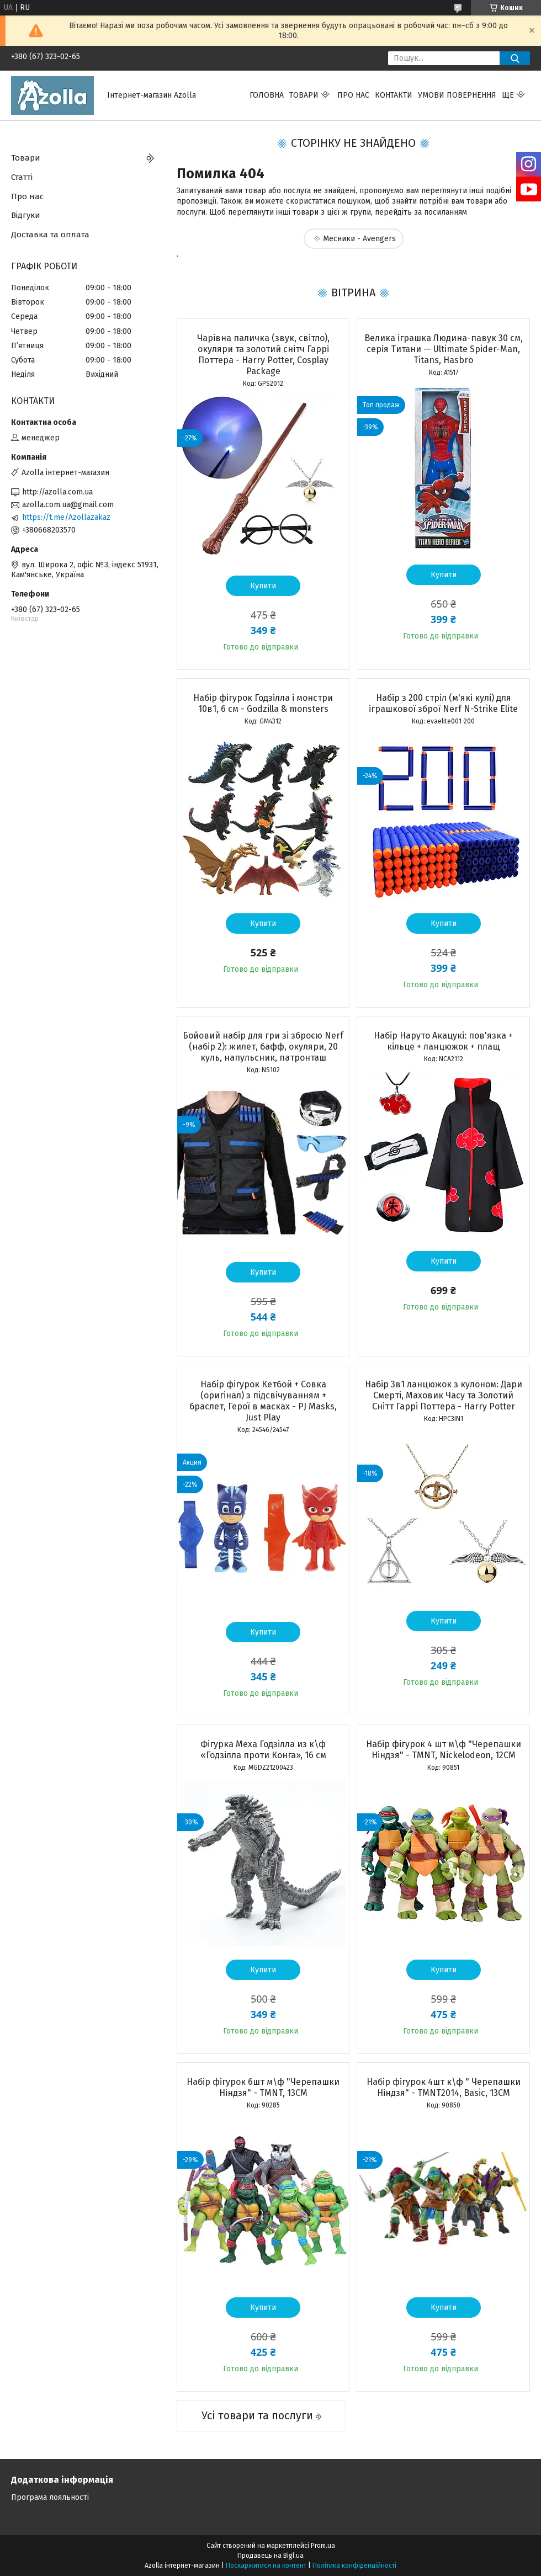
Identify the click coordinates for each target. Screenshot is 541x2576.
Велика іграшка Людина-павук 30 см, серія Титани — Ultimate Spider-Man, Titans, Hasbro (443, 349)
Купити (263, 585)
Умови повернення (457, 95)
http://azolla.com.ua (57, 492)
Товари (304, 95)
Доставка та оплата (50, 234)
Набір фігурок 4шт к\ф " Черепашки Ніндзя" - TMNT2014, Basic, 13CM (444, 2087)
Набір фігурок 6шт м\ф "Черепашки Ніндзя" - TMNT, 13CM (263, 2087)
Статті (22, 177)
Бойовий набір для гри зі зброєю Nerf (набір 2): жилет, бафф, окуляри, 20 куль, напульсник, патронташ (263, 1046)
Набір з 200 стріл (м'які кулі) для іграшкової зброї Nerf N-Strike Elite (443, 703)
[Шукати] (515, 58)
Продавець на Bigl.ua (270, 2555)
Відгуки (25, 215)
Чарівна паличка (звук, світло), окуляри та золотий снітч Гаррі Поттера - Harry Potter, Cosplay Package (263, 354)
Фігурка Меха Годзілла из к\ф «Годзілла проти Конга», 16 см (263, 1749)
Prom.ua (323, 2546)
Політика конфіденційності (354, 2565)
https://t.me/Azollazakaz (66, 517)
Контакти (393, 95)
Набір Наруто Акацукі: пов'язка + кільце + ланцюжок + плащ (443, 1041)
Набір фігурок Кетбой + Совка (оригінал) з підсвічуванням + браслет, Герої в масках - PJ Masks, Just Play (263, 1401)
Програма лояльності (50, 2497)
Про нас (353, 95)
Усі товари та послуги (257, 2415)
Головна (267, 95)
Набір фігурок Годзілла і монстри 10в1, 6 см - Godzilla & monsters (263, 703)
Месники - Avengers (359, 238)
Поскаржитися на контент (266, 2565)
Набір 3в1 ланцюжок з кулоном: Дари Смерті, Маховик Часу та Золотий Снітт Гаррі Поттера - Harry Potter (443, 1395)
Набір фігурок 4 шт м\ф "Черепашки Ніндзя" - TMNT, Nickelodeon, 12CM (443, 1749)
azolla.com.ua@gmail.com (68, 504)
